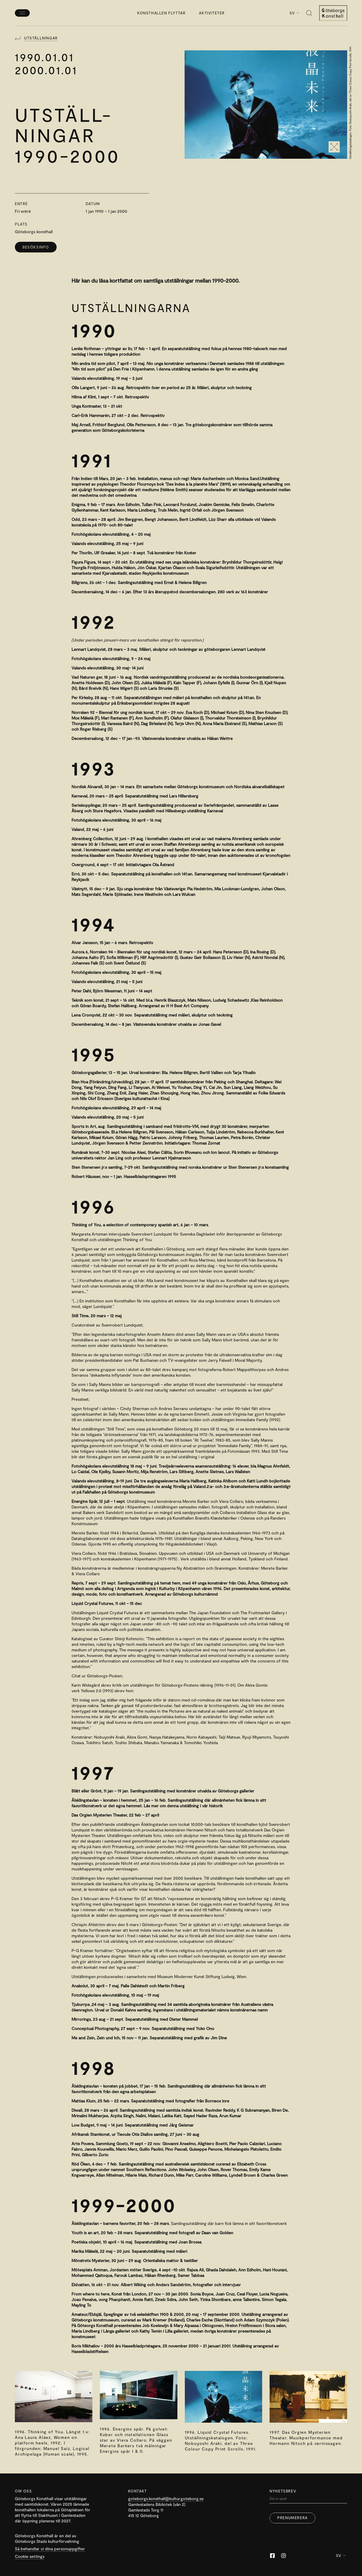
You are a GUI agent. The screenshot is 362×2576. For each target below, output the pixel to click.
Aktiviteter (212, 13)
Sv (294, 13)
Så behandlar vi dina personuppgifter (50, 2548)
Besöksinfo (36, 247)
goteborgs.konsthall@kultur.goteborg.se (166, 2498)
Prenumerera (292, 2517)
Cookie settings (29, 2556)
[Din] (308, 2499)
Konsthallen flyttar (161, 13)
